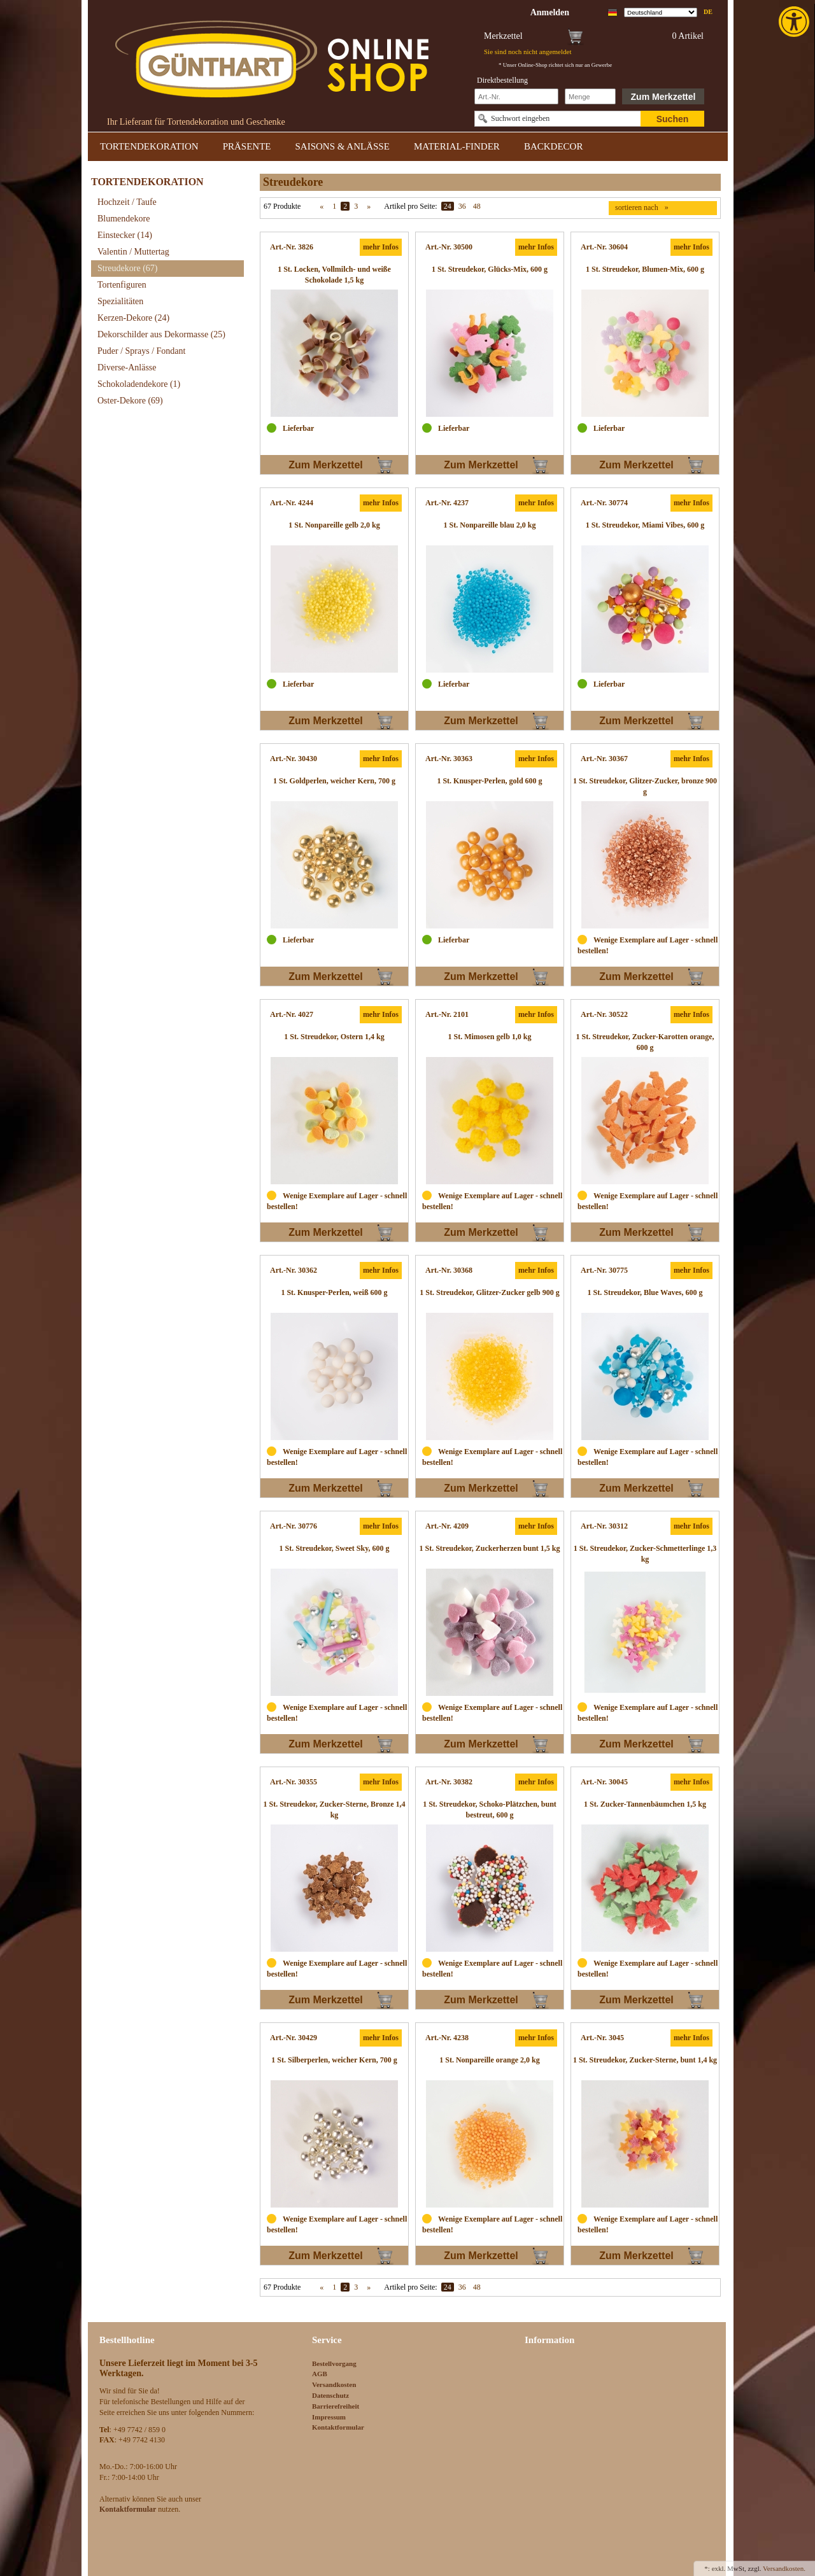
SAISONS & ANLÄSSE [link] (342, 146)
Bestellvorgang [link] (334, 2363)
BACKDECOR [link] (553, 146)
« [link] (321, 206)
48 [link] (477, 206)
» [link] (369, 206)
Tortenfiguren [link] (121, 285)
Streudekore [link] (127, 268)
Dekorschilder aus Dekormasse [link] (161, 334)
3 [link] (356, 206)
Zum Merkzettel (663, 97)
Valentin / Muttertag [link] (133, 251)
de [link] (708, 11)
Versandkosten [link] (334, 2384)
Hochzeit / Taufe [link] (127, 202)
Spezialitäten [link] (120, 301)
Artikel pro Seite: (410, 206)
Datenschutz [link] (330, 2395)
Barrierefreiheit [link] (335, 2406)
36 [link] (462, 206)
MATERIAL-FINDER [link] (457, 146)
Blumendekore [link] (123, 218)
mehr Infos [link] (381, 246)
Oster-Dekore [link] (130, 400)
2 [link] (345, 206)
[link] (795, 21)
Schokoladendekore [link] (138, 384)
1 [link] (334, 206)
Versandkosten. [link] (784, 2568)
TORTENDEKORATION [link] (149, 146)
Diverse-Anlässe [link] (127, 367)
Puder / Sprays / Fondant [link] (141, 351)
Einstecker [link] (124, 235)
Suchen (672, 119)
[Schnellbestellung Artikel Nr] (516, 96)
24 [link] (447, 206)
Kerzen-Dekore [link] (133, 318)
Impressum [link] (329, 2417)
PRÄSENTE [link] (247, 146)
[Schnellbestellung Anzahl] (590, 96)
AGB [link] (319, 2373)
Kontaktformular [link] (338, 2427)
